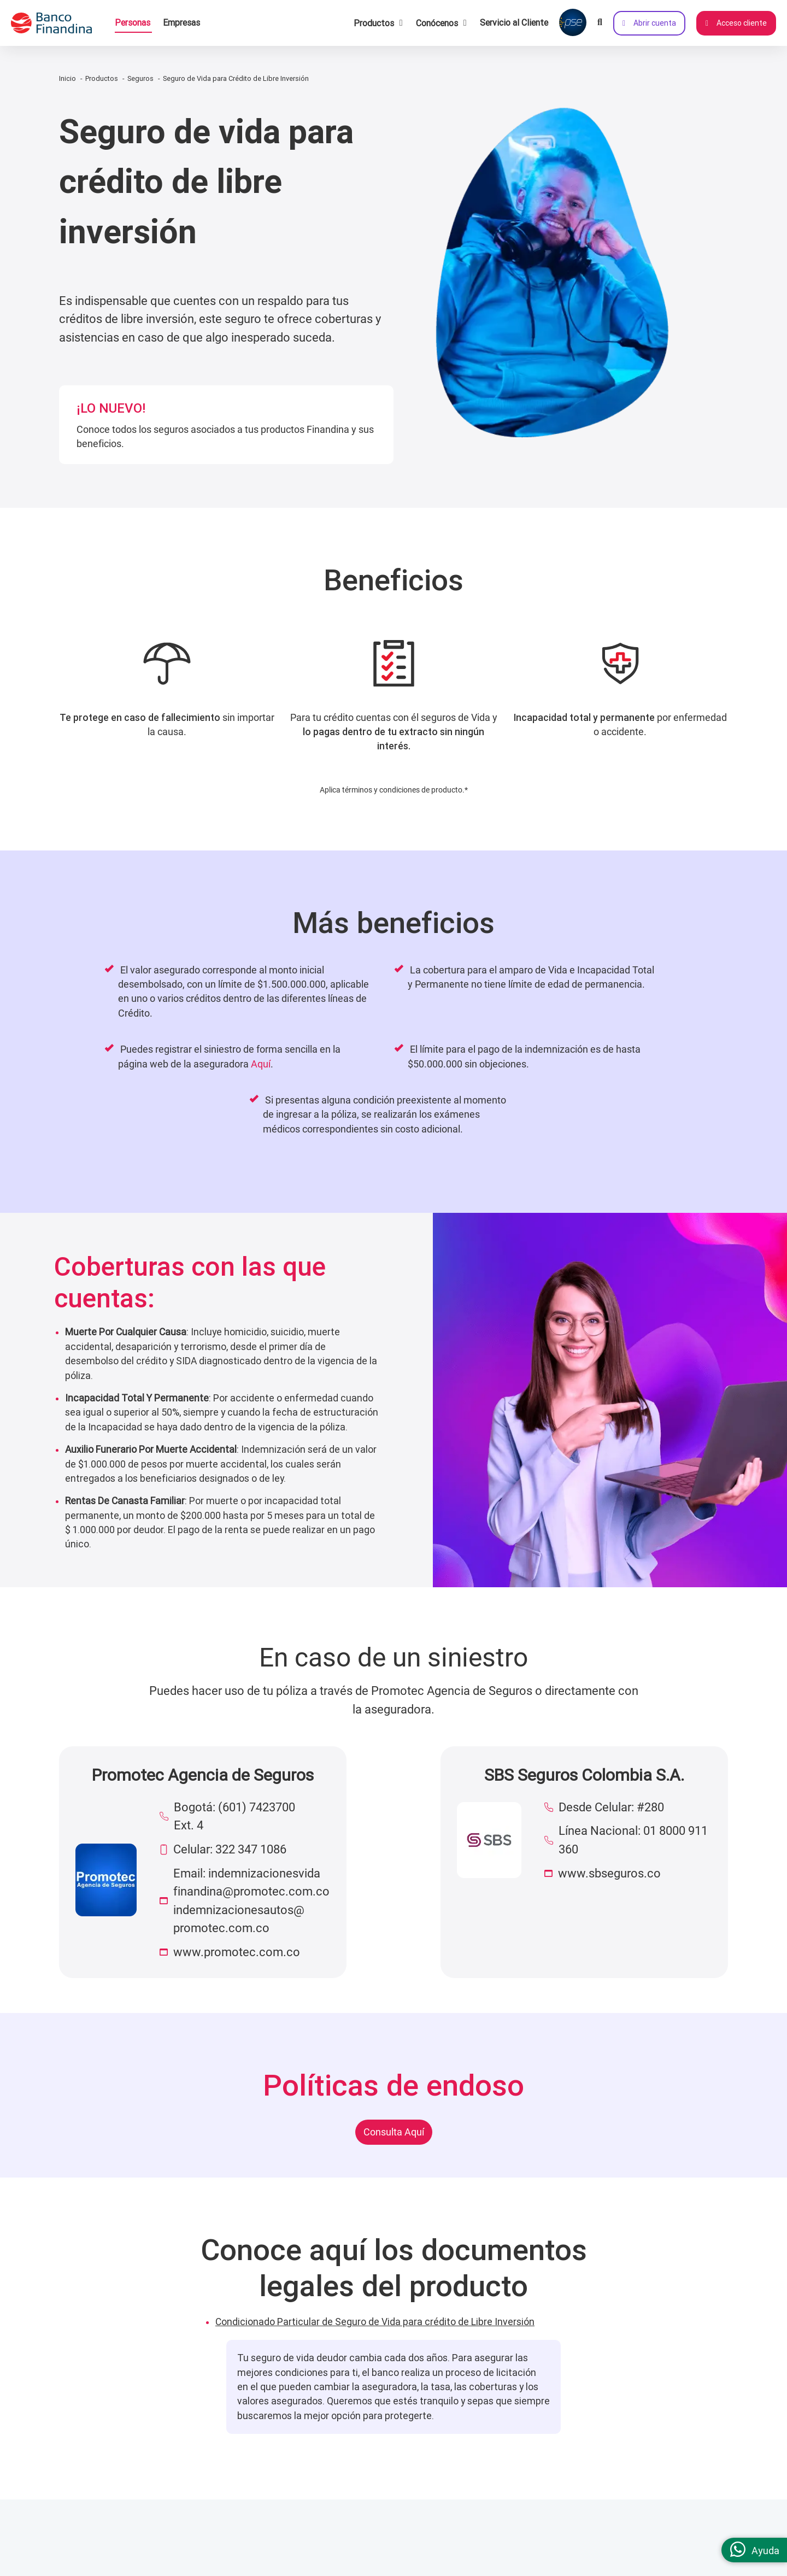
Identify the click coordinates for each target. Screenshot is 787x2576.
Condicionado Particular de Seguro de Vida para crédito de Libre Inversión (375, 2321)
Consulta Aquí (393, 2132)
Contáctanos (618, 2544)
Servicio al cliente (282, 2544)
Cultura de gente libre (122, 2565)
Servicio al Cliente (514, 22)
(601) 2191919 (665, 2565)
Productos (101, 78)
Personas (132, 22)
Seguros (140, 78)
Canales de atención (287, 2565)
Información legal (437, 2544)
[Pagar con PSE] (572, 23)
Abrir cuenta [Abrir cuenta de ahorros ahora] (649, 23)
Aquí (261, 1064)
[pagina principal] (57, 23)
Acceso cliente (736, 23)
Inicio (67, 78)
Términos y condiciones (449, 2565)
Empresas (181, 22)
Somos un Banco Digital (127, 2544)
